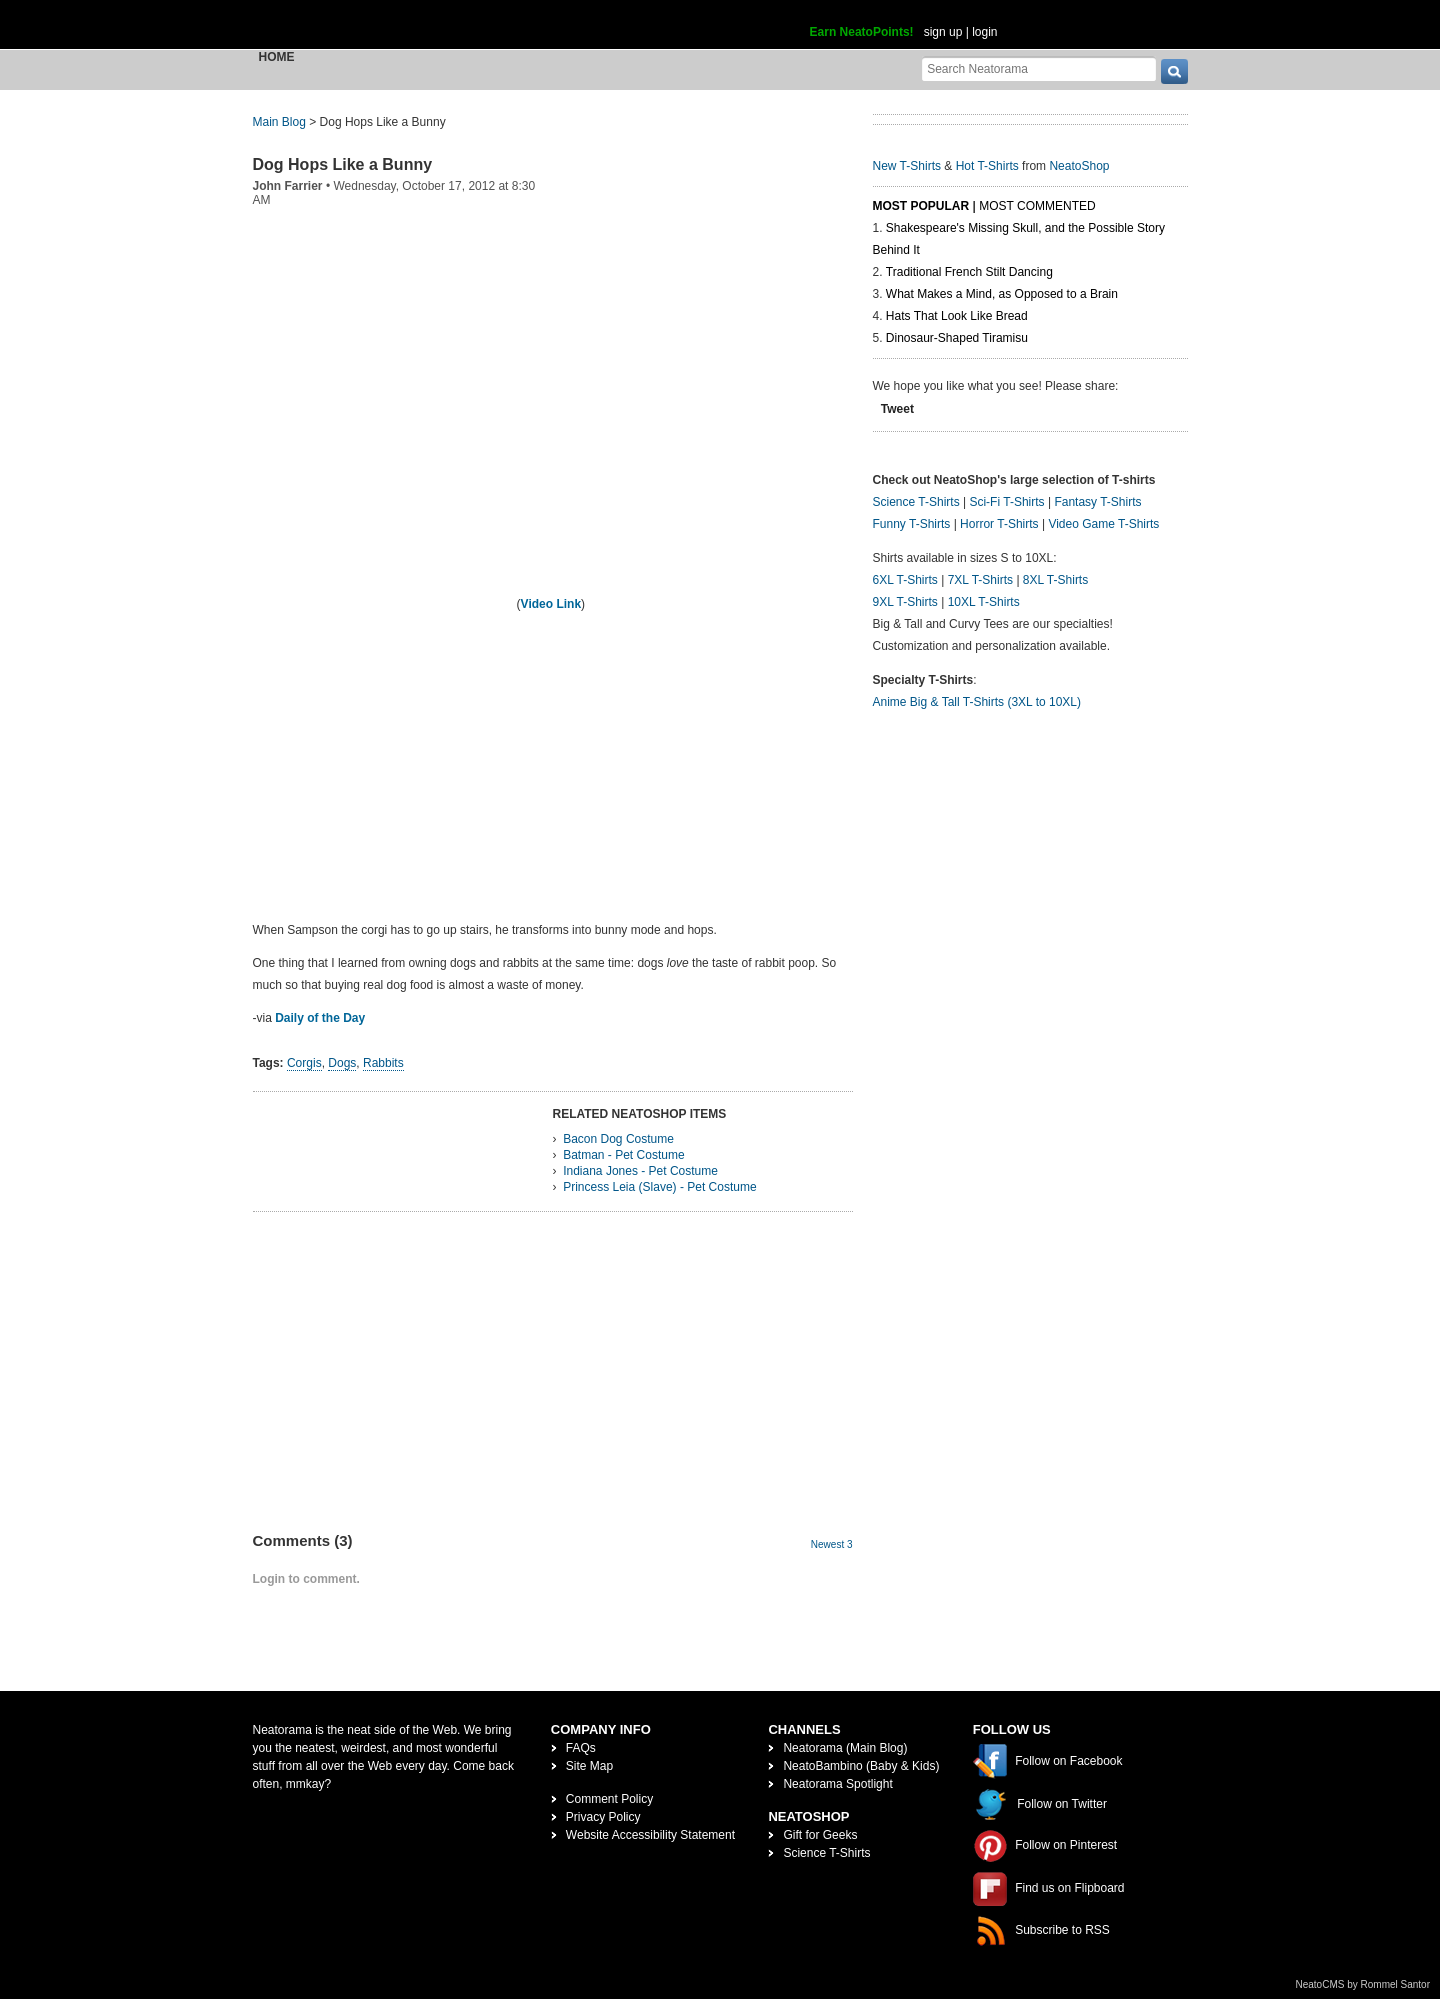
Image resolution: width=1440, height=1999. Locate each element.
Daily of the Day (320, 1018)
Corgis (304, 1063)
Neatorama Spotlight (837, 1784)
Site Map (589, 1766)
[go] (1174, 71)
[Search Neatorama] (1039, 68)
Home (277, 57)
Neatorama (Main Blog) (845, 1748)
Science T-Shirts (916, 502)
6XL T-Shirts (905, 580)
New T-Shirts (907, 166)
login (984, 32)
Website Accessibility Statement (650, 1835)
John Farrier (288, 186)
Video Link (551, 604)
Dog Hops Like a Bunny (343, 164)
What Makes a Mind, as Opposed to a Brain (1002, 294)
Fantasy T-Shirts (1097, 502)
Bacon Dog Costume (618, 1139)
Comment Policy (609, 1799)
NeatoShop (1079, 166)
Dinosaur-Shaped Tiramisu (957, 338)
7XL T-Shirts (980, 580)
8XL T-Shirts (1055, 580)
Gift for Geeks (820, 1835)
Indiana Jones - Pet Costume (640, 1171)
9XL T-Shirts (905, 602)
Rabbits (383, 1063)
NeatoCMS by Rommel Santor (1363, 1984)
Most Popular (921, 206)
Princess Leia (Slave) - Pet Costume (659, 1187)
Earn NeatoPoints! (862, 32)
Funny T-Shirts (912, 524)
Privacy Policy (603, 1817)
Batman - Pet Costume (623, 1155)
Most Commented (1037, 206)
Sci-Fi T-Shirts (1006, 502)
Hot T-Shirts (987, 166)
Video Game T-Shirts (1103, 524)
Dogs (342, 1063)
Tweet (897, 409)
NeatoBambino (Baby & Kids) (861, 1766)
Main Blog (279, 122)
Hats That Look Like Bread (957, 316)
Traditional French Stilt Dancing (969, 272)
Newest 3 (832, 1544)
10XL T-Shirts (984, 602)
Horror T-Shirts (999, 524)
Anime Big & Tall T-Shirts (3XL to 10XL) (977, 702)
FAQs (581, 1748)
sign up (943, 32)
